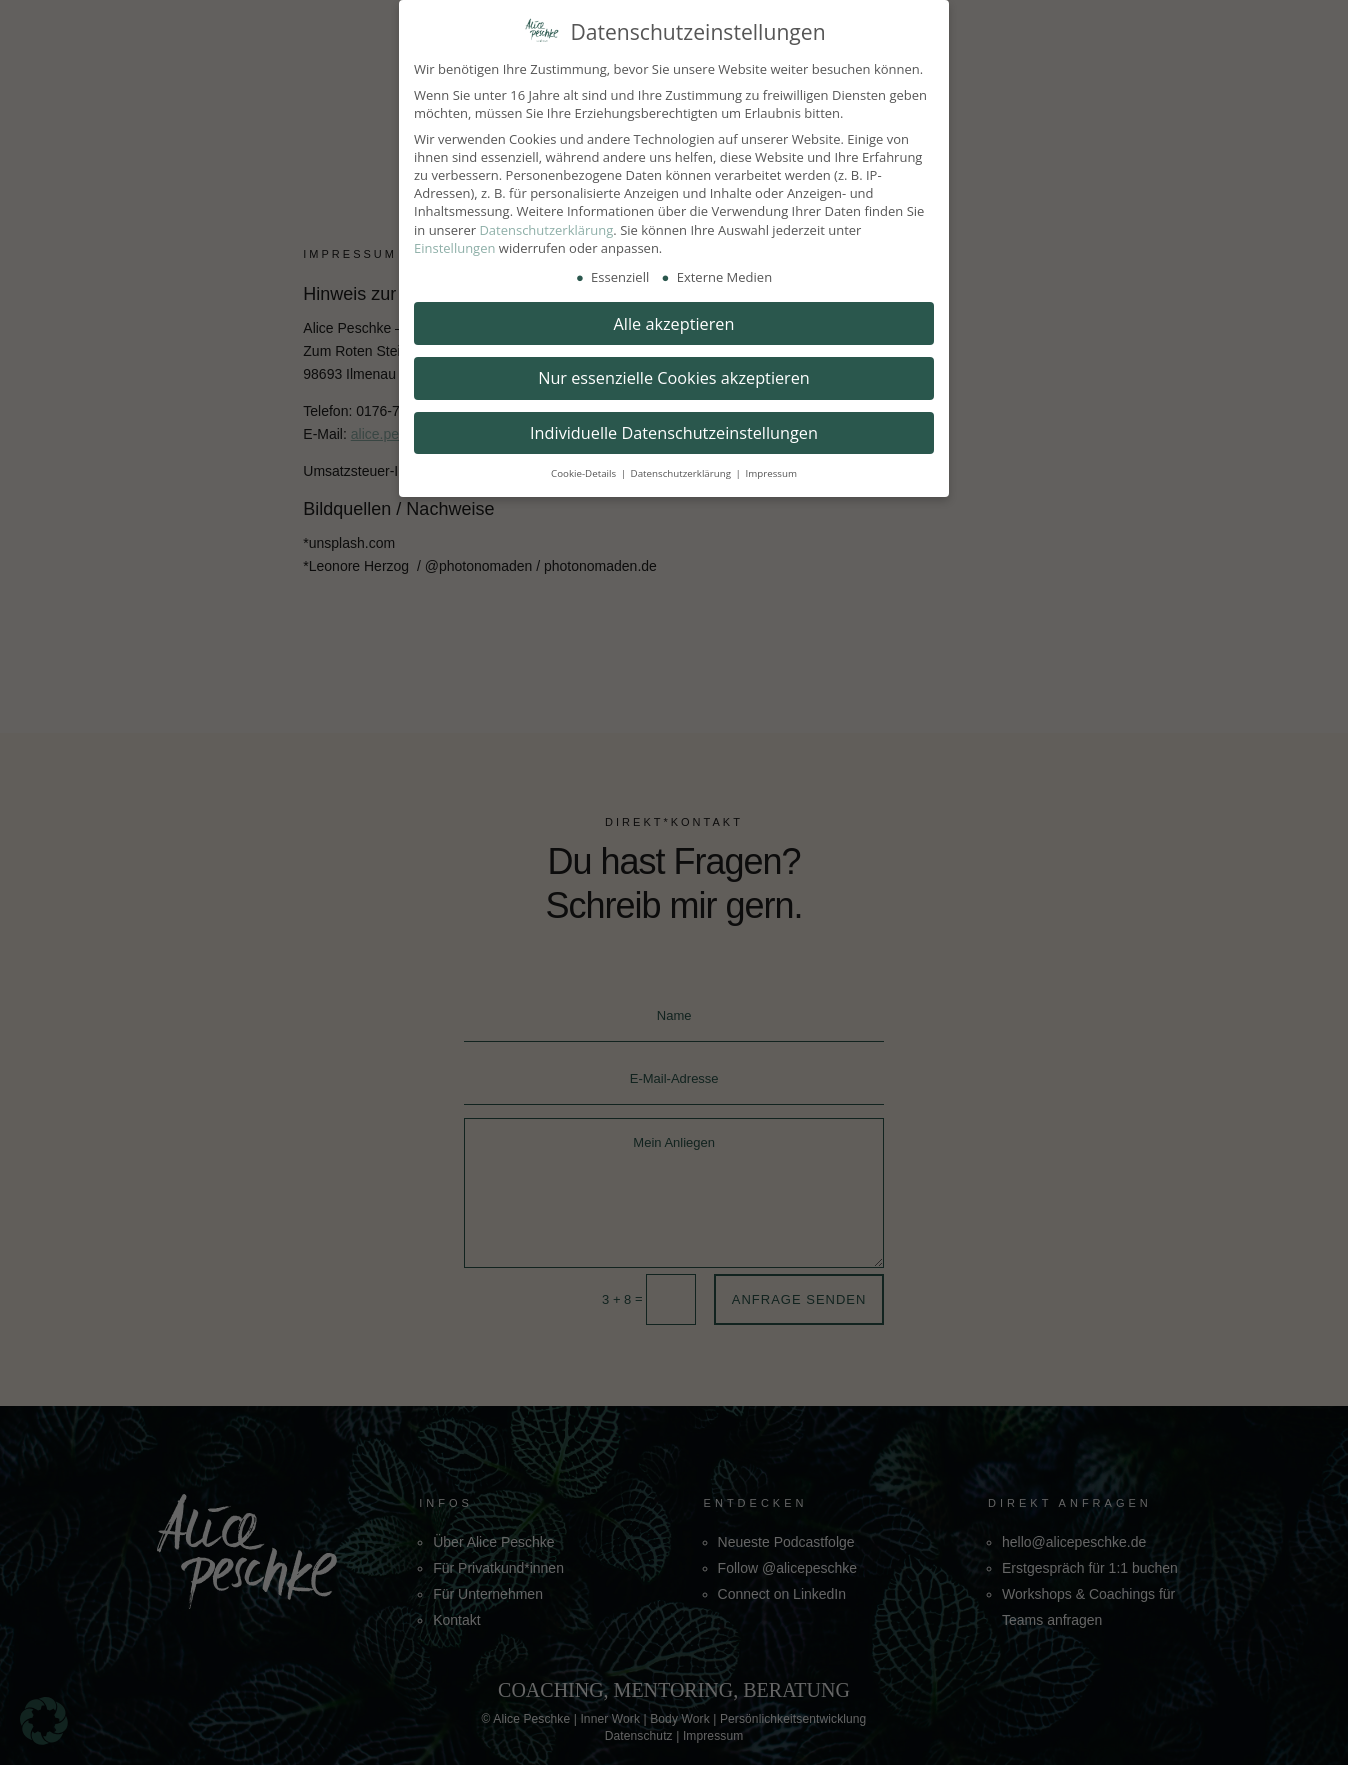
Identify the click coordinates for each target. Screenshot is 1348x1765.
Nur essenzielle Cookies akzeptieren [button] (674, 378)
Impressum (770, 473)
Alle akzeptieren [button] (674, 324)
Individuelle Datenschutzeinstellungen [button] (674, 433)
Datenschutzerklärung (546, 230)
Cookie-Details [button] (585, 473)
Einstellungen (454, 248)
